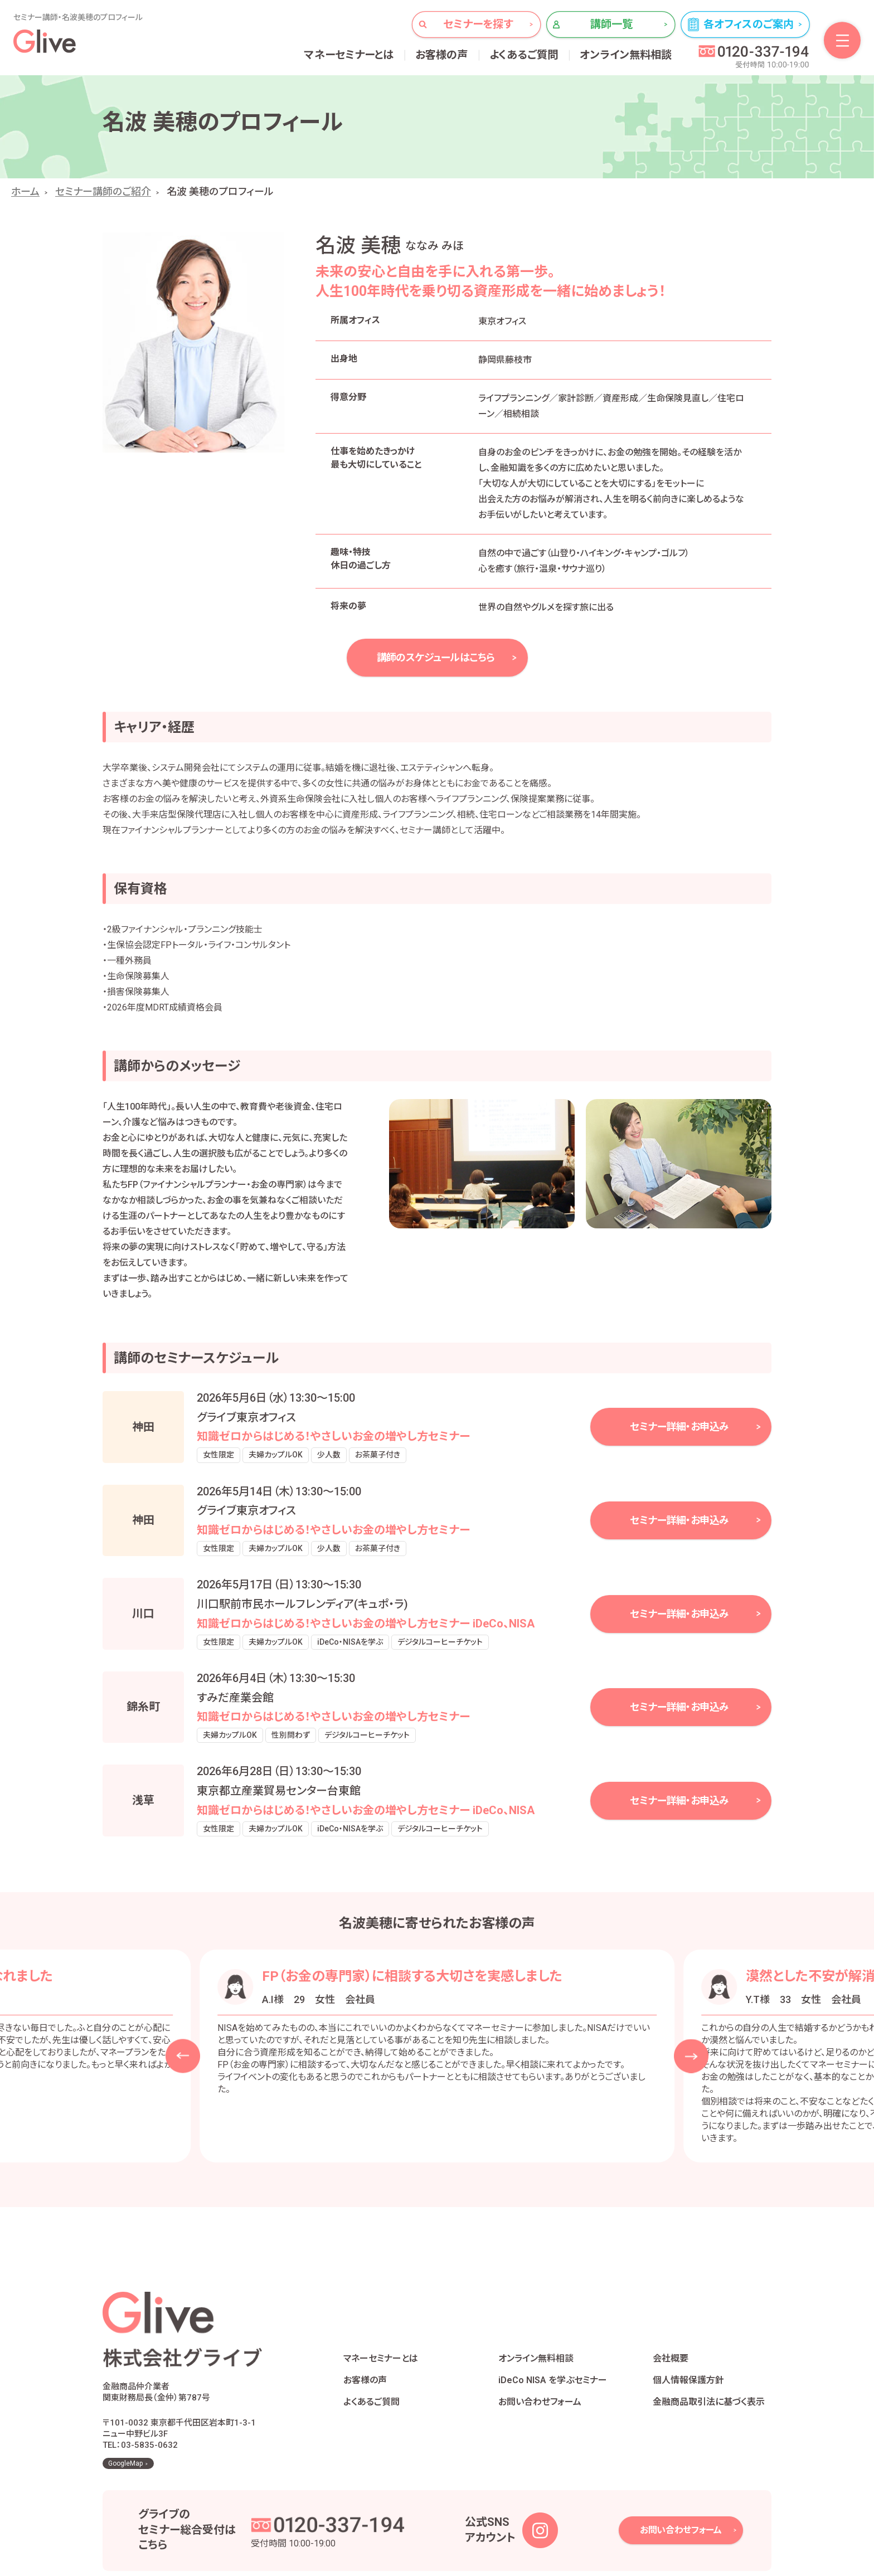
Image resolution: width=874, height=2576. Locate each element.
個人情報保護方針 (688, 2353)
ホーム (25, 191)
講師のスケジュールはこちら (436, 657)
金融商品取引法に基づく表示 (709, 2375)
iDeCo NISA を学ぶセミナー (552, 2353)
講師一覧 (611, 24)
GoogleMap (125, 2410)
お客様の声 (441, 54)
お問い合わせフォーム (539, 2375)
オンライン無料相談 (626, 54)
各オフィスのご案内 (748, 24)
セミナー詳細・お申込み (679, 1426)
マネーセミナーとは (349, 54)
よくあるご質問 (524, 54)
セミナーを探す (478, 24)
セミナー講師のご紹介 (103, 191)
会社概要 (670, 2331)
